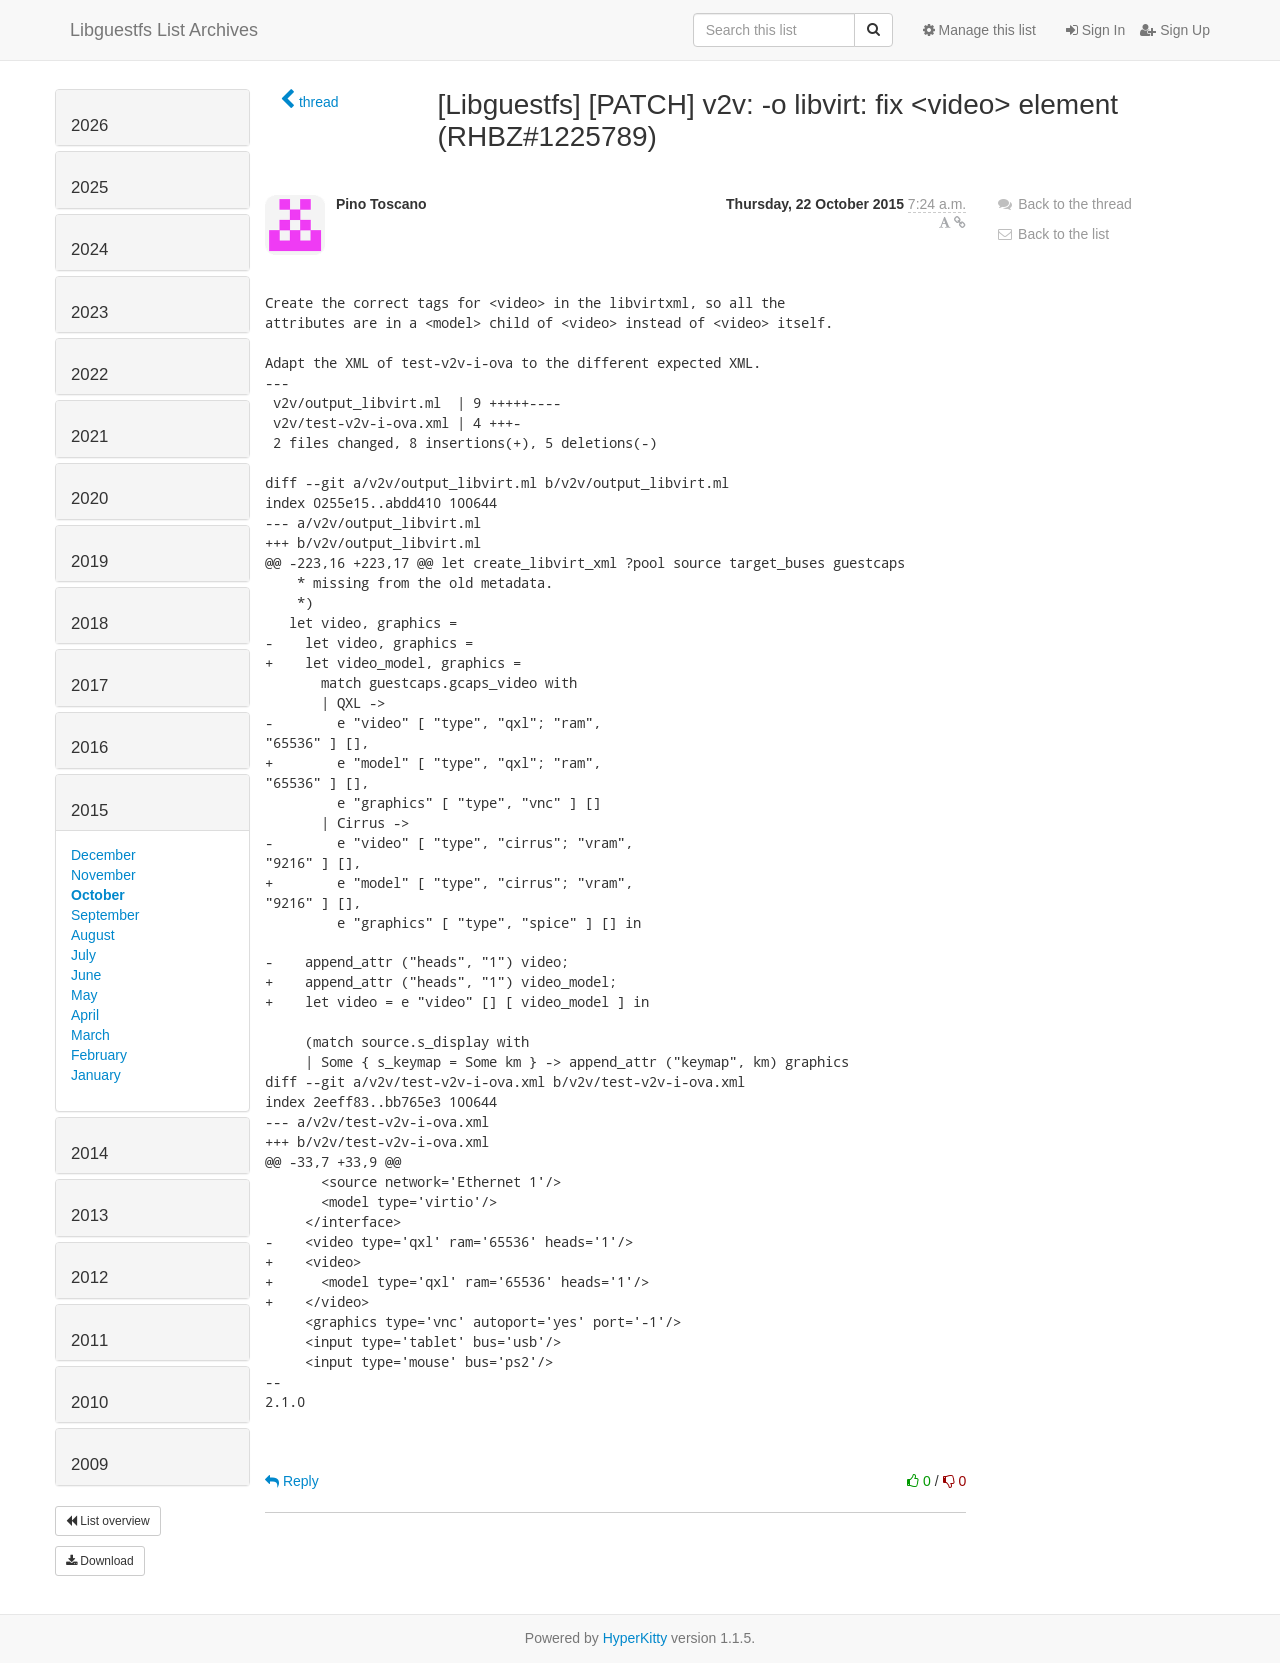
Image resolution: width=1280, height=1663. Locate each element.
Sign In (1095, 30)
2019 (89, 561)
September (105, 915)
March (90, 1035)
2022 (89, 374)
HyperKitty (635, 1638)
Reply (292, 1481)
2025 (89, 187)
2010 (89, 1402)
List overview (108, 1521)
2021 (89, 436)
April (85, 1015)
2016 (89, 747)
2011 (89, 1340)
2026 (89, 125)
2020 (89, 498)
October (98, 895)
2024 (89, 249)
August (93, 935)
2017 (89, 685)
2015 (89, 810)
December (103, 855)
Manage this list (979, 30)
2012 (89, 1277)
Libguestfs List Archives (164, 30)
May (84, 995)
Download (100, 1561)
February (99, 1055)
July (83, 955)
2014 (89, 1153)
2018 (89, 623)
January (96, 1075)
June (86, 975)
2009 (89, 1464)
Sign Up (1175, 30)
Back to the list (1052, 234)
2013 (89, 1215)
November (103, 875)
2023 (89, 312)
